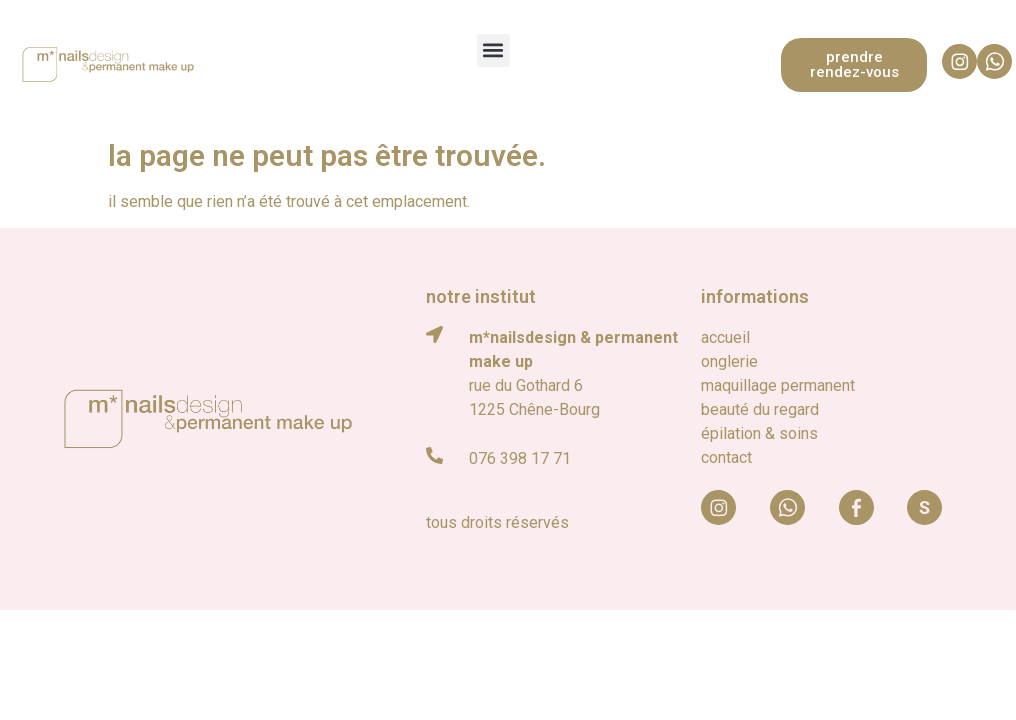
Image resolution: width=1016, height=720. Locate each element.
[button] (493, 50)
